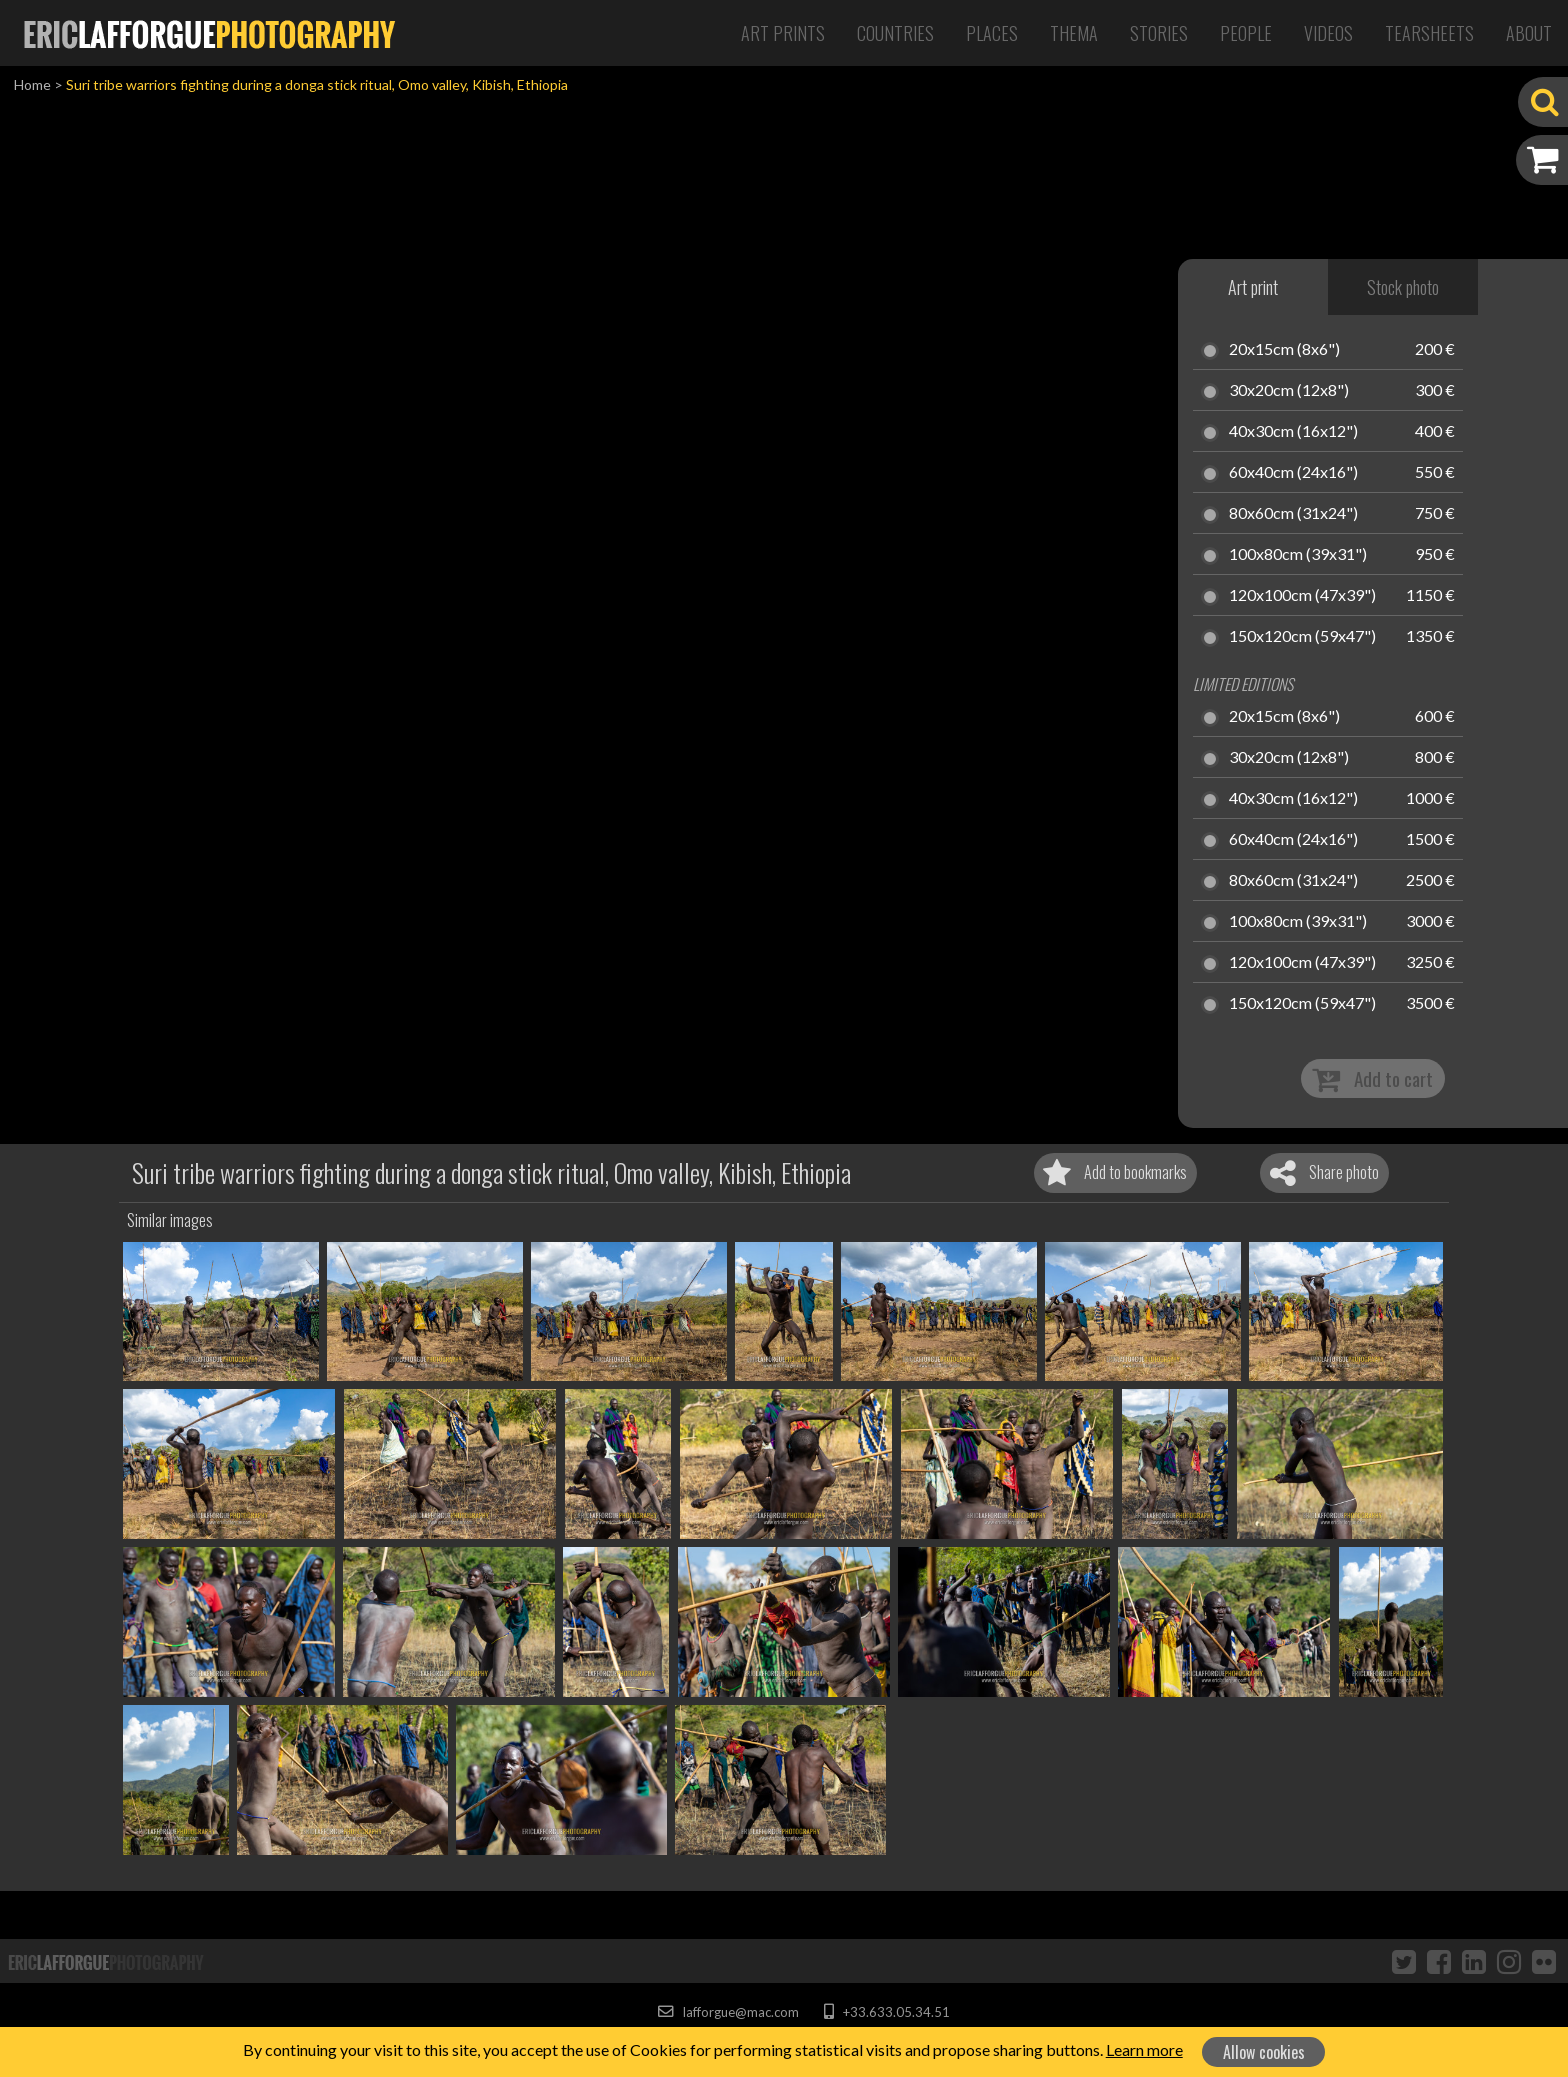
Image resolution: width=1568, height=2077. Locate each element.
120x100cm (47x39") (1302, 596)
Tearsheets (1429, 33)
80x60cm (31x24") (1293, 514)
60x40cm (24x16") (1293, 473)
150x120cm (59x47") (1302, 637)
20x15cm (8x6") (1284, 350)
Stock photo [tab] (1403, 287)
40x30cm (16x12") (1293, 432)
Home (32, 84)
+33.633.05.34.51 (886, 2012)
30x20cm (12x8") (1289, 391)
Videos (1328, 33)
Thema (1074, 33)
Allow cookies (1264, 2052)
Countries (895, 33)
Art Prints (783, 33)
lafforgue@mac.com (728, 2012)
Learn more (1144, 2049)
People (1246, 33)
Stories (1159, 33)
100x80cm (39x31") (1298, 555)
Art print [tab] (1253, 287)
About (1529, 33)
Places (992, 33)
